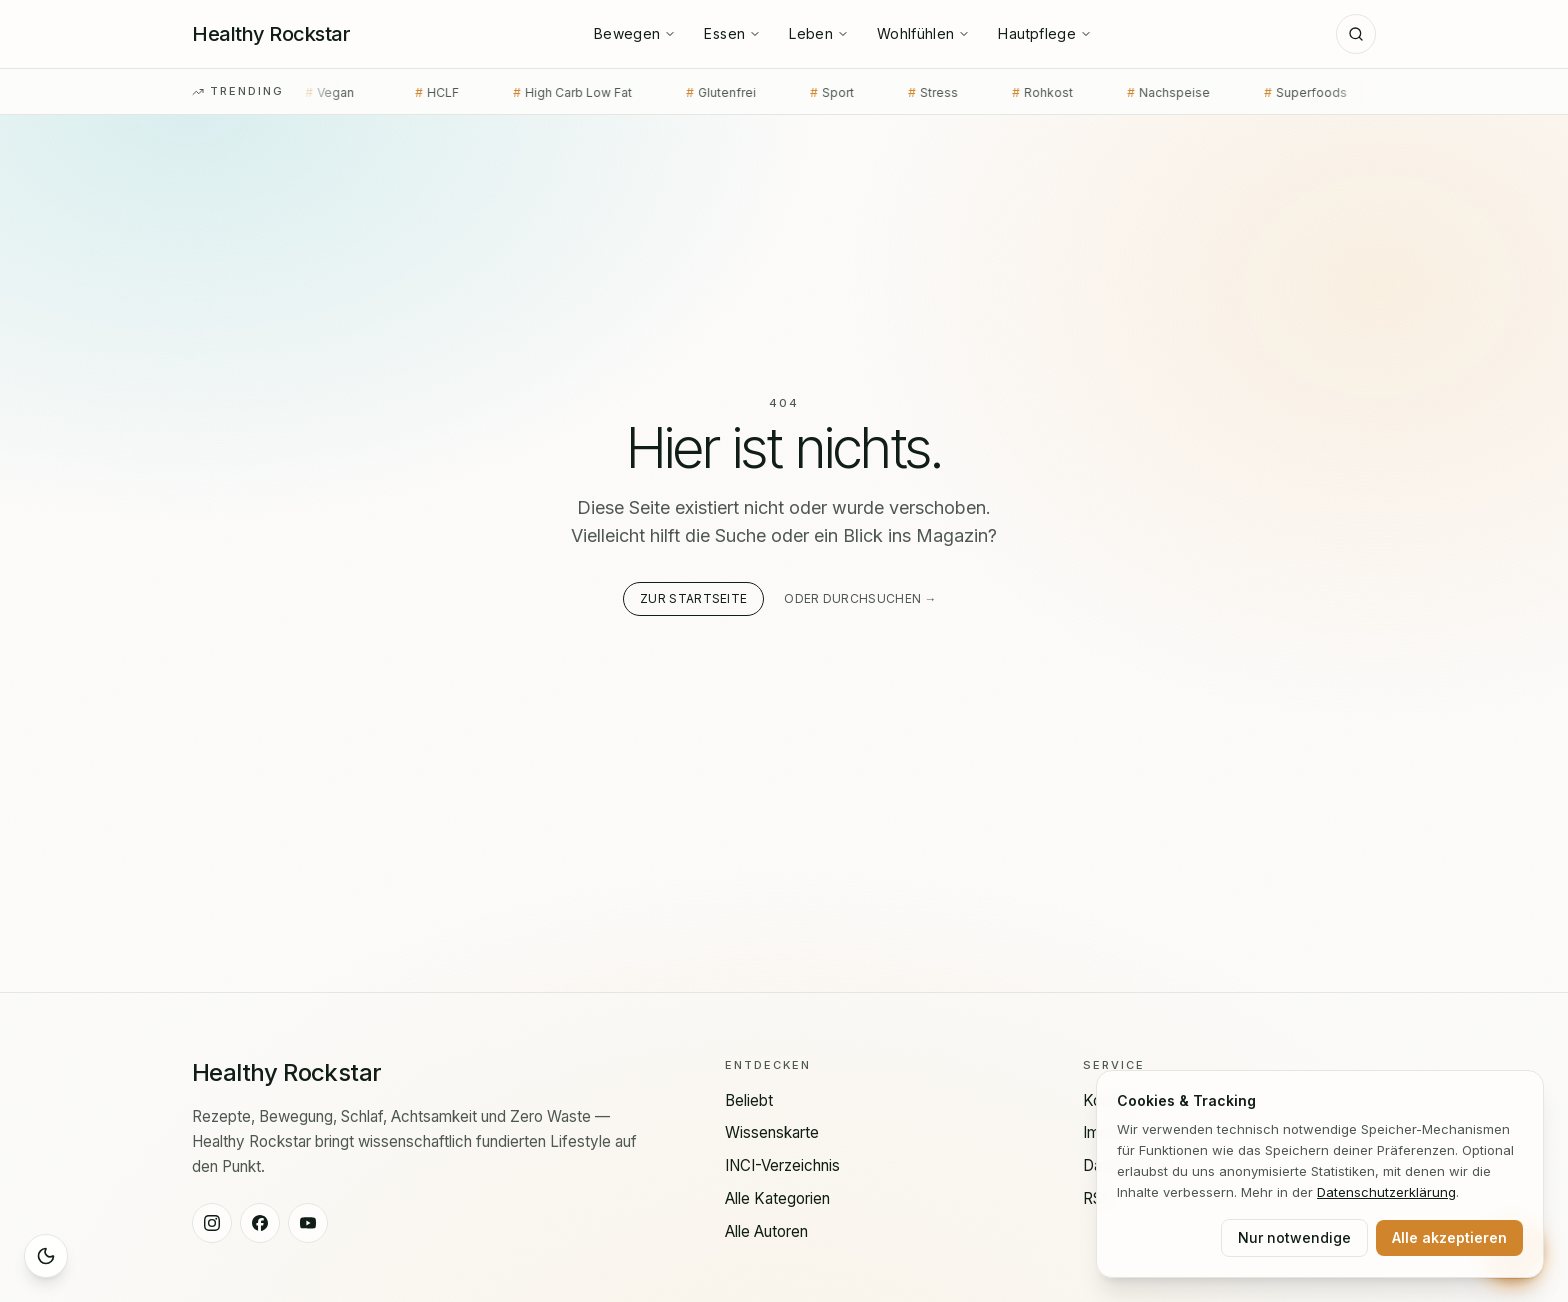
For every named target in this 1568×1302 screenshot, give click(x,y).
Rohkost (1014, 93)
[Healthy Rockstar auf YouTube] (308, 1223)
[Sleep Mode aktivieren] (46, 1256)
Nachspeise (1140, 93)
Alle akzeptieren (1449, 1237)
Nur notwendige (1294, 1237)
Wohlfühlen (924, 33)
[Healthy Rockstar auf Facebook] (260, 1223)
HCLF (409, 93)
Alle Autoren (766, 1231)
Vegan (305, 93)
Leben (819, 33)
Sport (804, 93)
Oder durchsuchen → (860, 598)
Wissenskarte (772, 1132)
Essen (732, 33)
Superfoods (1277, 93)
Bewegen (635, 33)
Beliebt (749, 1100)
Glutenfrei (693, 93)
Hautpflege (1045, 33)
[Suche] (1356, 34)
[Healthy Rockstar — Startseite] (271, 34)
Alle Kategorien (777, 1198)
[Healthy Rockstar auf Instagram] (212, 1223)
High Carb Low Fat (544, 93)
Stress (905, 93)
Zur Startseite (693, 598)
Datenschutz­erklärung (1386, 1192)
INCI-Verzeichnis (782, 1165)
